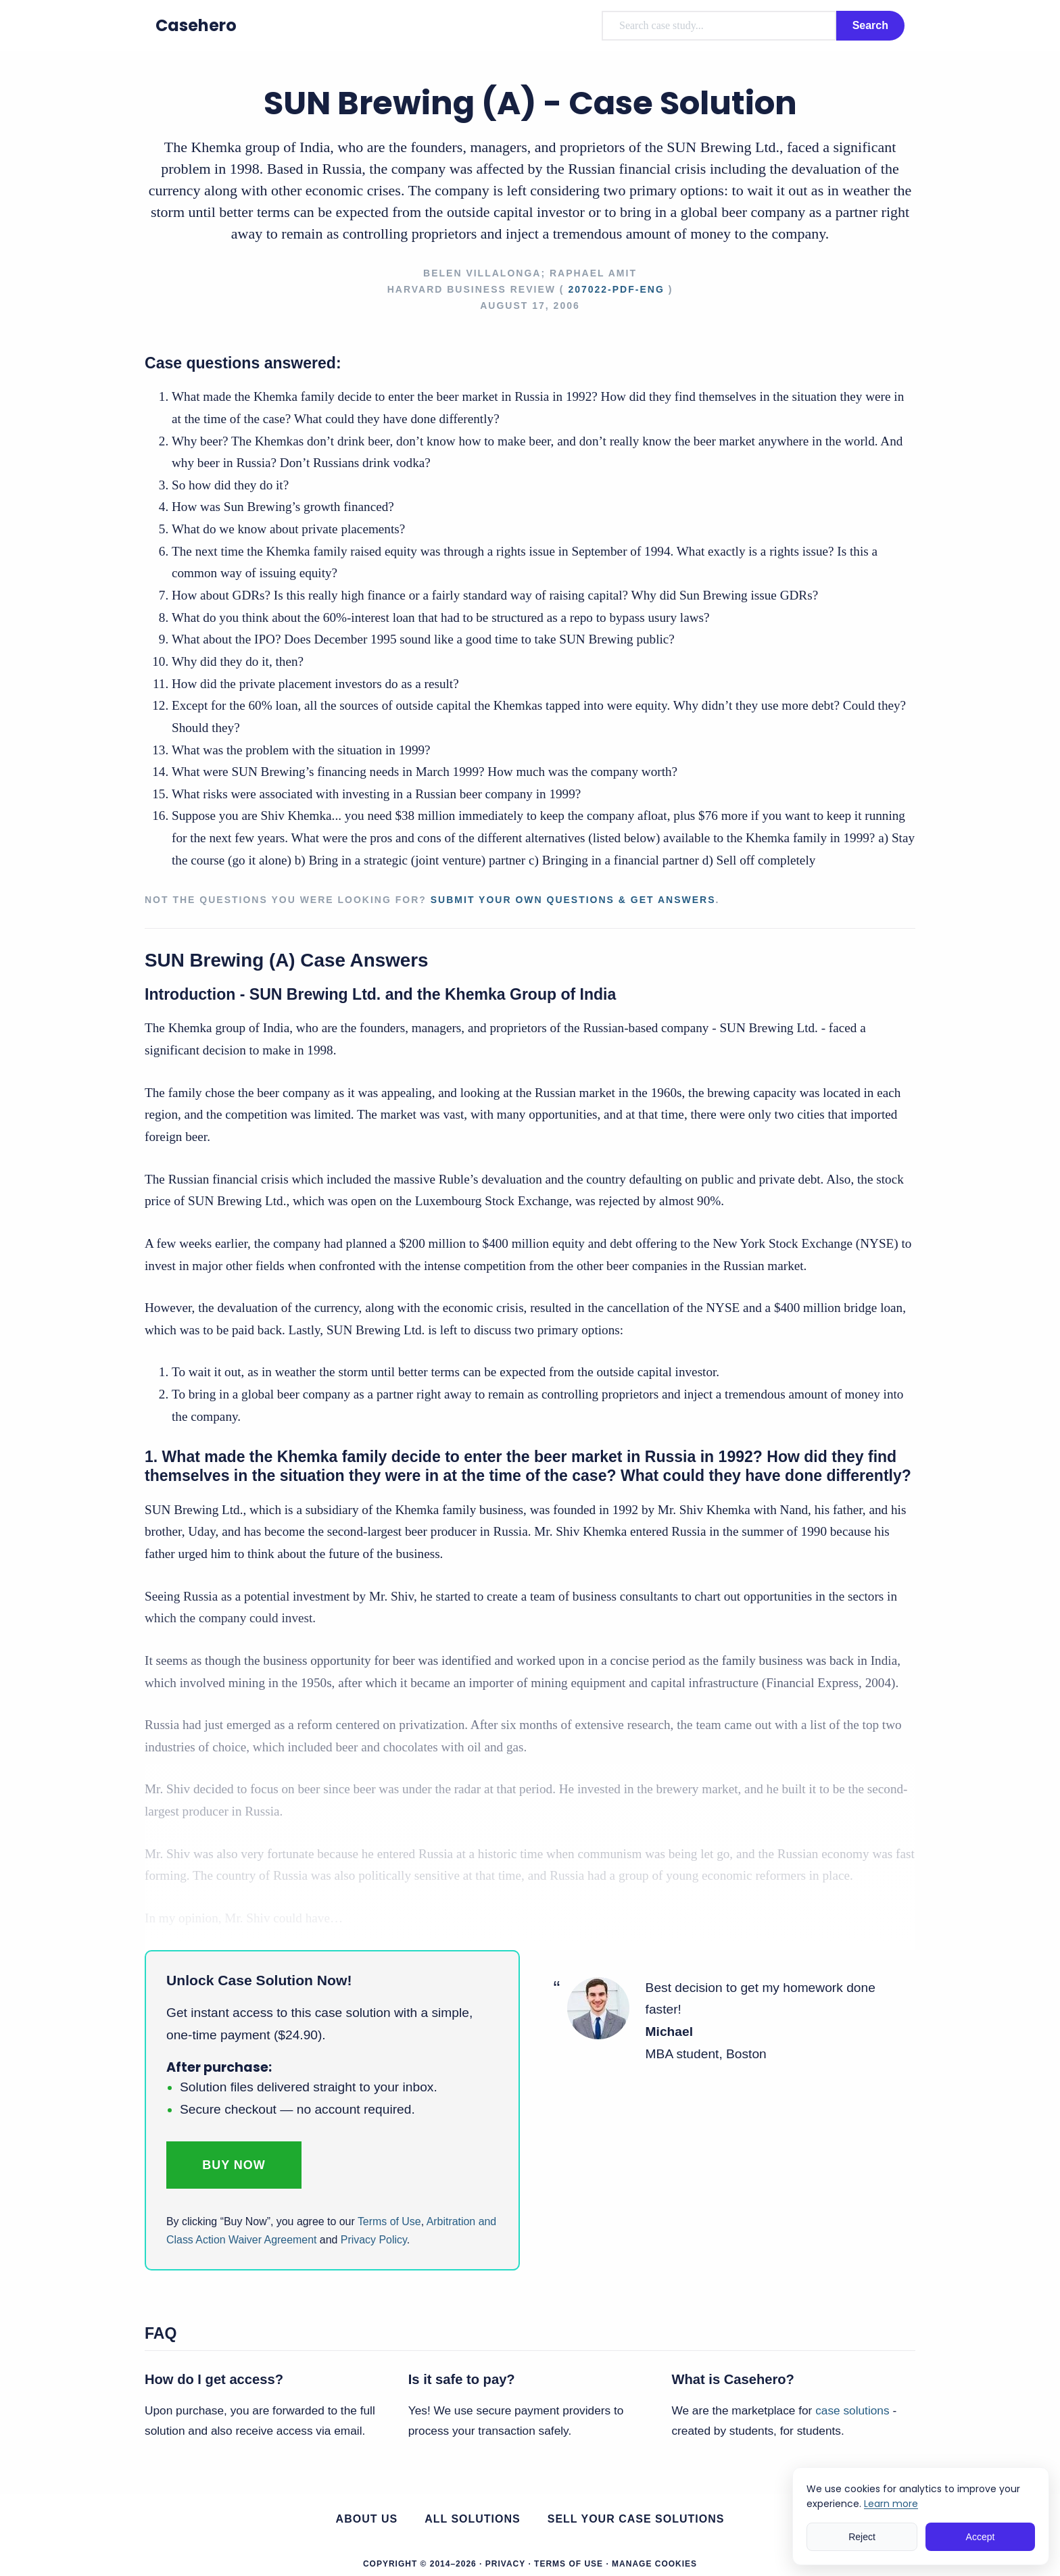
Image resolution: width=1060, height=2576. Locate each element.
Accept (980, 2536)
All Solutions (473, 2519)
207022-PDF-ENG (616, 289)
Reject (861, 2536)
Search (870, 25)
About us (367, 2519)
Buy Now (234, 2165)
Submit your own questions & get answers (573, 899)
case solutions (852, 2410)
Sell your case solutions (636, 2519)
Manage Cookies (654, 2564)
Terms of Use (389, 2221)
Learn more (891, 2503)
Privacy (505, 2564)
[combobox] (719, 26)
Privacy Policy (374, 2239)
